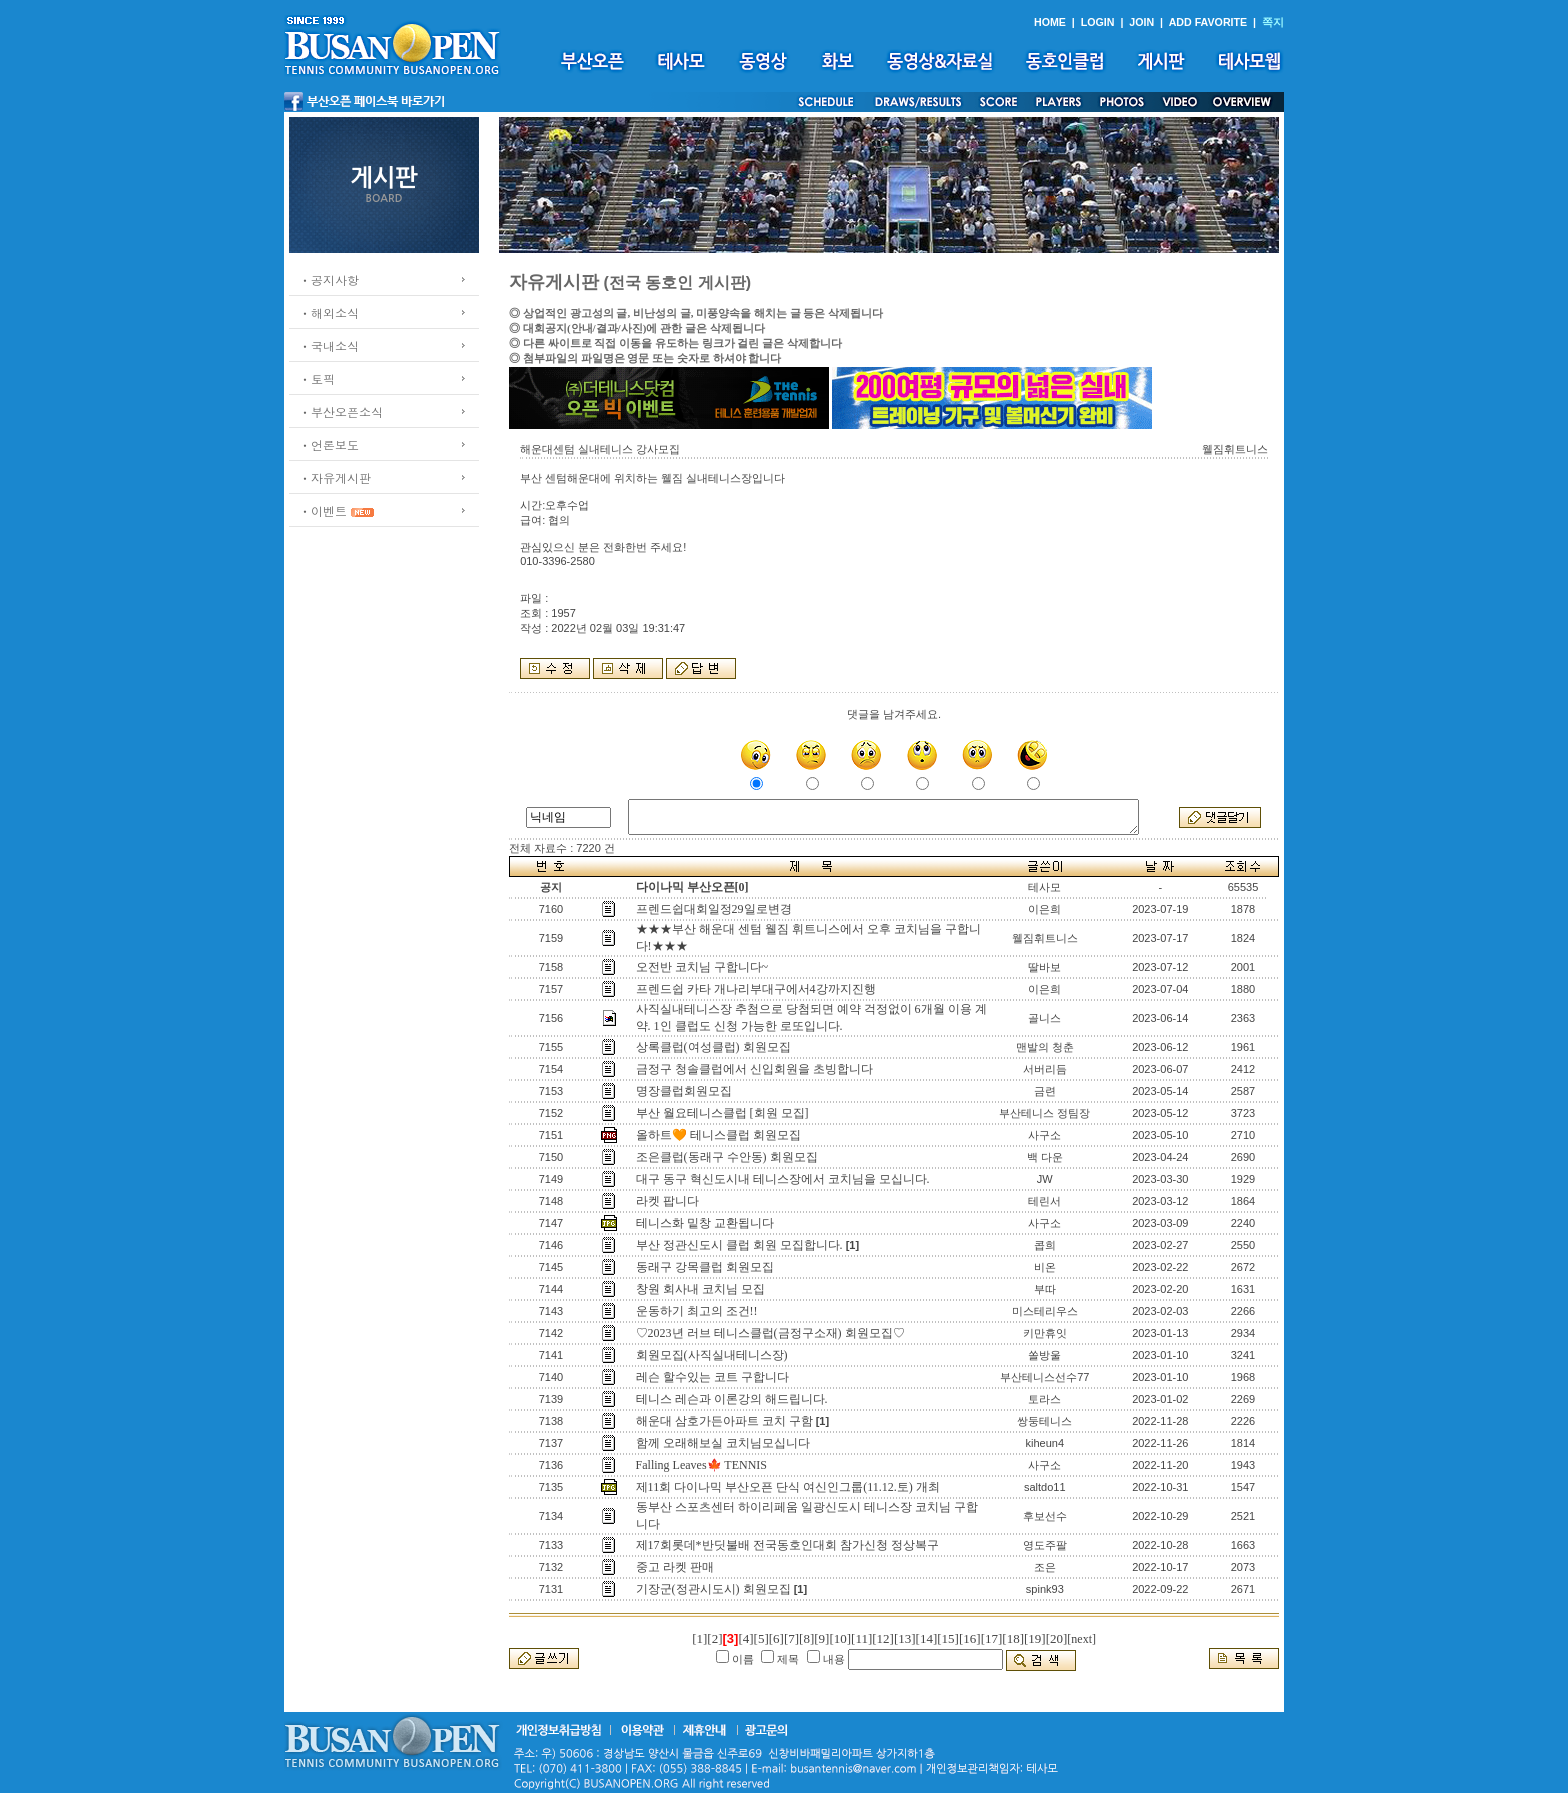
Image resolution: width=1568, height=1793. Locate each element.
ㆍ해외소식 (329, 312)
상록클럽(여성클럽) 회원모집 (713, 1047)
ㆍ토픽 (317, 378)
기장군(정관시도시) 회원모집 (713, 1589)
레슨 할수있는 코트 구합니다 (712, 1377)
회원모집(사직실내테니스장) (712, 1355)
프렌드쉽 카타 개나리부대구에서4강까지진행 (756, 989)
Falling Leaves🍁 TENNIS (701, 1465)
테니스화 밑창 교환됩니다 (705, 1223)
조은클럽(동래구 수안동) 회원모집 (727, 1157)
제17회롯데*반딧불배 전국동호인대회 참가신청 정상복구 (787, 1545)
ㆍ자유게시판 (335, 477)
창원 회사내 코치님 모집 (700, 1289)
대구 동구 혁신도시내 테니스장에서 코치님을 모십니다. (783, 1179)
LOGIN (1098, 22)
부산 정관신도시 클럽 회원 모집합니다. (739, 1245)
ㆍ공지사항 (329, 279)
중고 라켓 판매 (675, 1567)
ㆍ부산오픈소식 (341, 411)
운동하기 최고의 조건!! (697, 1311)
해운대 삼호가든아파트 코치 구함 (724, 1421)
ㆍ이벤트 (323, 510)
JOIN (1141, 22)
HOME (1050, 22)
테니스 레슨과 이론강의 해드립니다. (732, 1399)
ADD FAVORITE (1208, 22)
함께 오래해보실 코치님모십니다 (723, 1443)
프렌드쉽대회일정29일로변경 (714, 909)
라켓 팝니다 (667, 1201)
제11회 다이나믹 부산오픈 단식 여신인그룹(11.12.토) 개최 (788, 1487)
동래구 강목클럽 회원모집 (705, 1267)
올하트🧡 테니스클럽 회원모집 (718, 1135)
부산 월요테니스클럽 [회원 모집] (722, 1113)
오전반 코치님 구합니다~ (702, 967)
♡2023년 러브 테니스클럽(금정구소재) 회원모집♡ (770, 1333)
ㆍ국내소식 (329, 345)
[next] (1081, 1639)
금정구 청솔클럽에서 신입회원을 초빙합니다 (754, 1069)
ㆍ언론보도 (329, 444)
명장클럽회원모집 (684, 1091)
